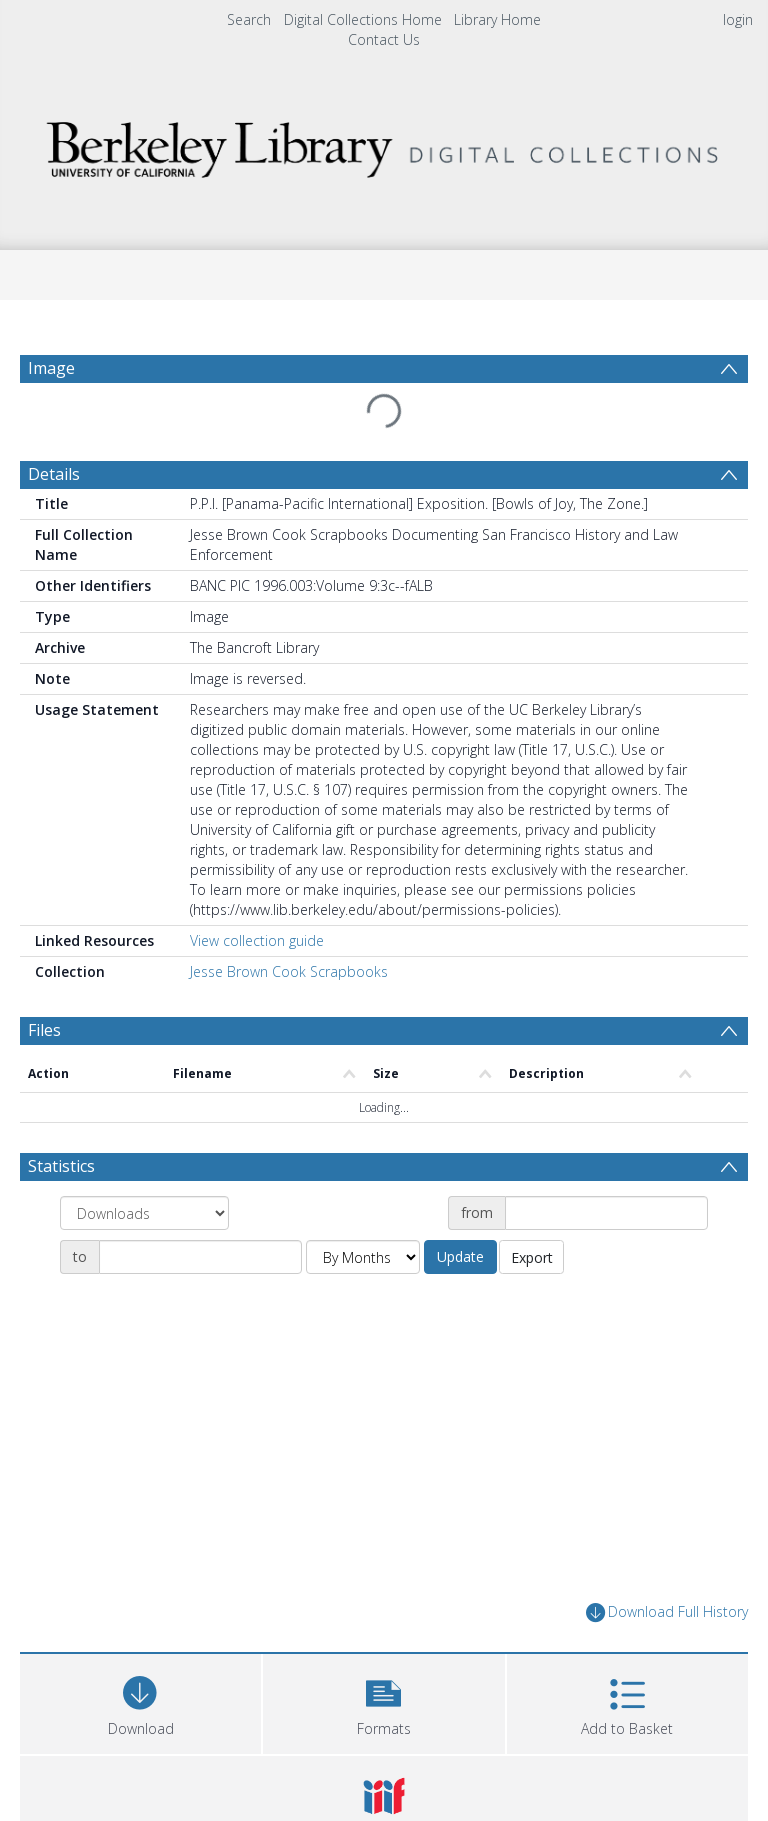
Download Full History (667, 1612)
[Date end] (200, 1257)
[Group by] (144, 1213)
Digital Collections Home (363, 19)
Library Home (497, 19)
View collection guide (257, 940)
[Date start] (606, 1213)
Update (460, 1256)
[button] (383, 1701)
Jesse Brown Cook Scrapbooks (289, 971)
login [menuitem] (738, 19)
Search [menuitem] (249, 19)
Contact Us (384, 39)
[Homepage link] (383, 144)
